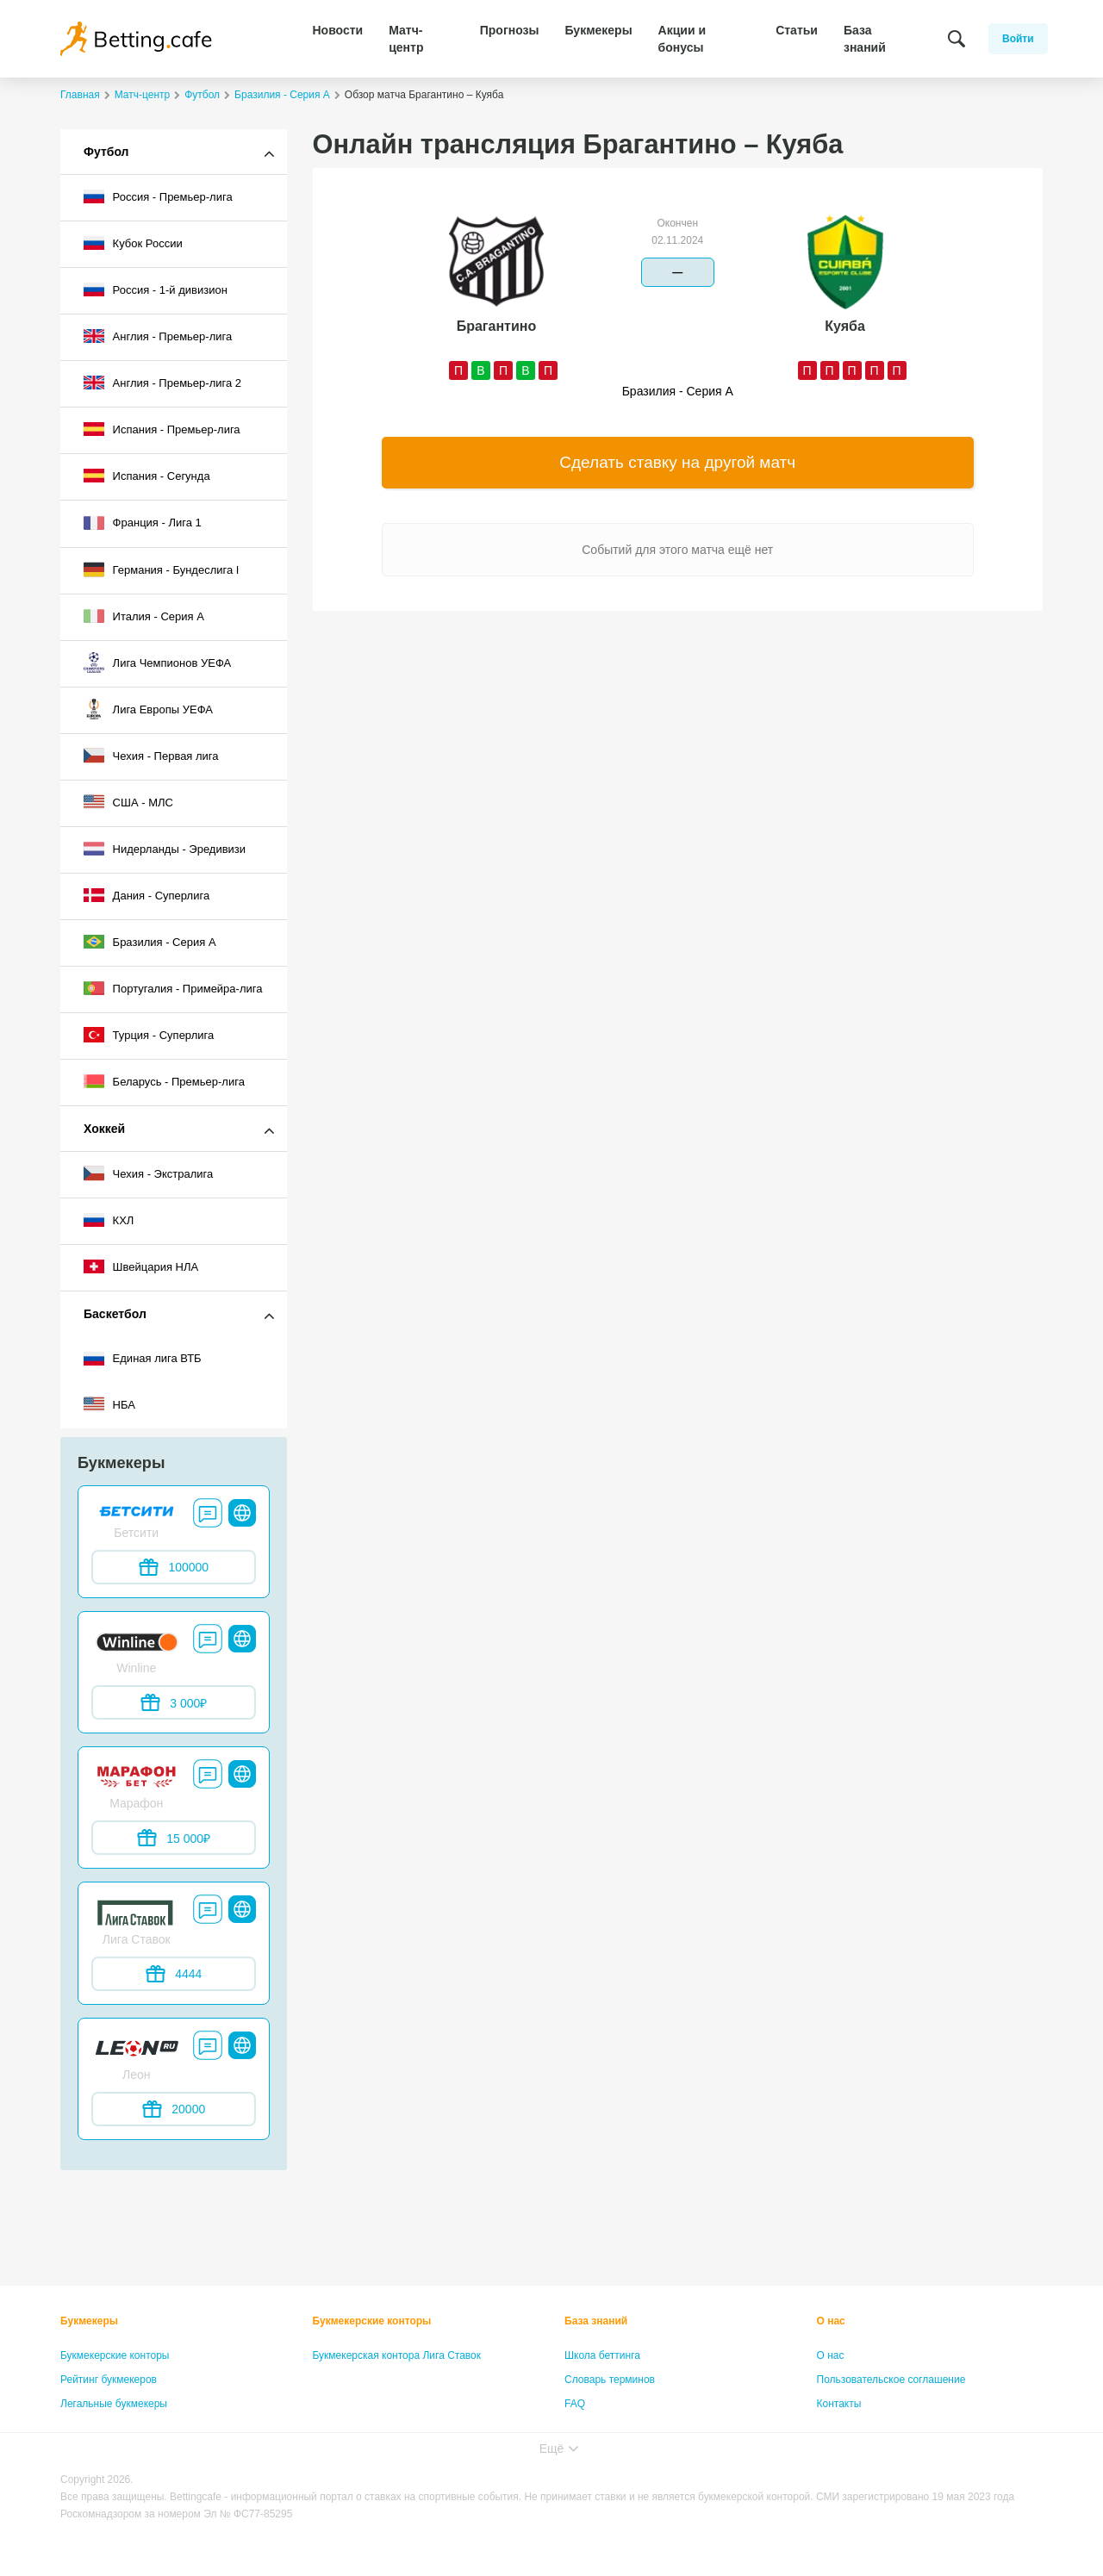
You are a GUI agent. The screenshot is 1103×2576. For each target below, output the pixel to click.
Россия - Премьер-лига (158, 196)
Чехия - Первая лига (151, 755)
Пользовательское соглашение (891, 2380)
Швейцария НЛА (141, 1266)
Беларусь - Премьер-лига (164, 1081)
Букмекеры (598, 30)
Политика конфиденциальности (893, 2428)
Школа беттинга (602, 2355)
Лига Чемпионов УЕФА (157, 662)
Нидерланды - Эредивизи (165, 848)
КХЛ (109, 1220)
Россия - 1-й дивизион (155, 289)
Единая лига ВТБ (143, 1358)
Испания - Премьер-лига (162, 429)
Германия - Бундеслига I (161, 569)
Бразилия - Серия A (150, 941)
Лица (576, 2428)
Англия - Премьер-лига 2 (162, 382)
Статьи (797, 30)
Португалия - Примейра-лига (173, 988)
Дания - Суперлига (146, 895)
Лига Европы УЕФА (148, 709)
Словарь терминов (609, 2380)
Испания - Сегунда (147, 475)
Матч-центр (406, 38)
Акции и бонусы (682, 38)
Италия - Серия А (144, 616)
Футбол (106, 152)
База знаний (865, 38)
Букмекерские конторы (115, 2355)
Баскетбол (115, 1314)
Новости (338, 30)
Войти (1018, 39)
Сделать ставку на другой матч (677, 462)
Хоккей (104, 1129)
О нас (831, 2321)
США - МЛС (128, 802)
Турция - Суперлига (149, 1034)
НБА (109, 1404)
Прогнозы (509, 30)
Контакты (839, 2404)
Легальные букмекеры (113, 2404)
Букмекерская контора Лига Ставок (397, 2355)
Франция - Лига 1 (143, 523)
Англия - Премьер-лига (158, 336)
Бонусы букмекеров (107, 2428)
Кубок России (133, 243)
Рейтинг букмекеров (108, 2380)
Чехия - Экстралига (148, 1173)
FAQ (574, 2404)
